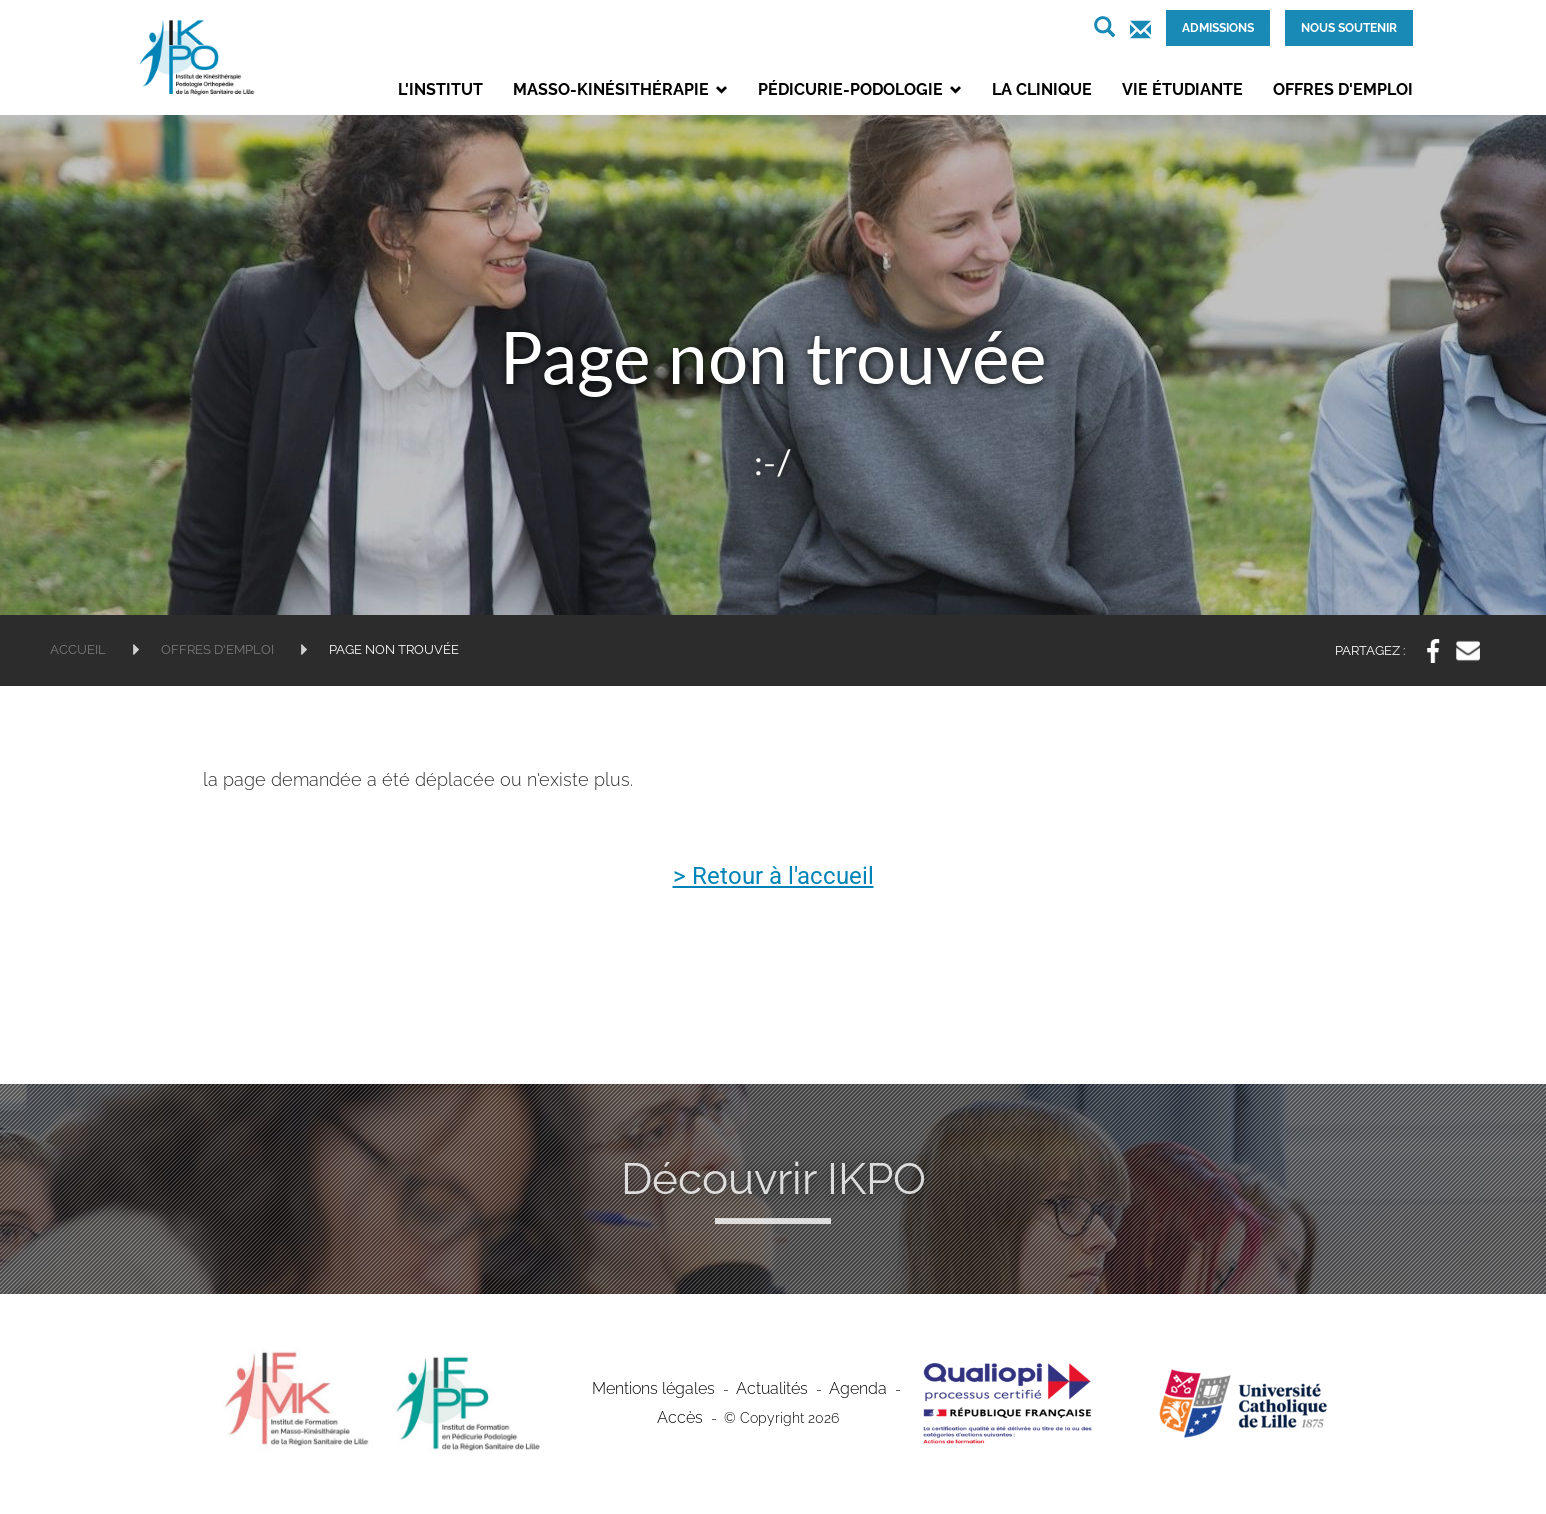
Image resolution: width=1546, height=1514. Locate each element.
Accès (680, 1420)
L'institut (440, 89)
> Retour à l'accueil (773, 877)
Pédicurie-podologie (860, 89)
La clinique (1042, 89)
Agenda (847, 1391)
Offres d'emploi (1343, 89)
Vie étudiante (1182, 89)
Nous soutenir (1349, 28)
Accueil (78, 649)
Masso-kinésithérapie (620, 89)
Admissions (1218, 28)
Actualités (769, 1391)
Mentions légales (662, 1391)
